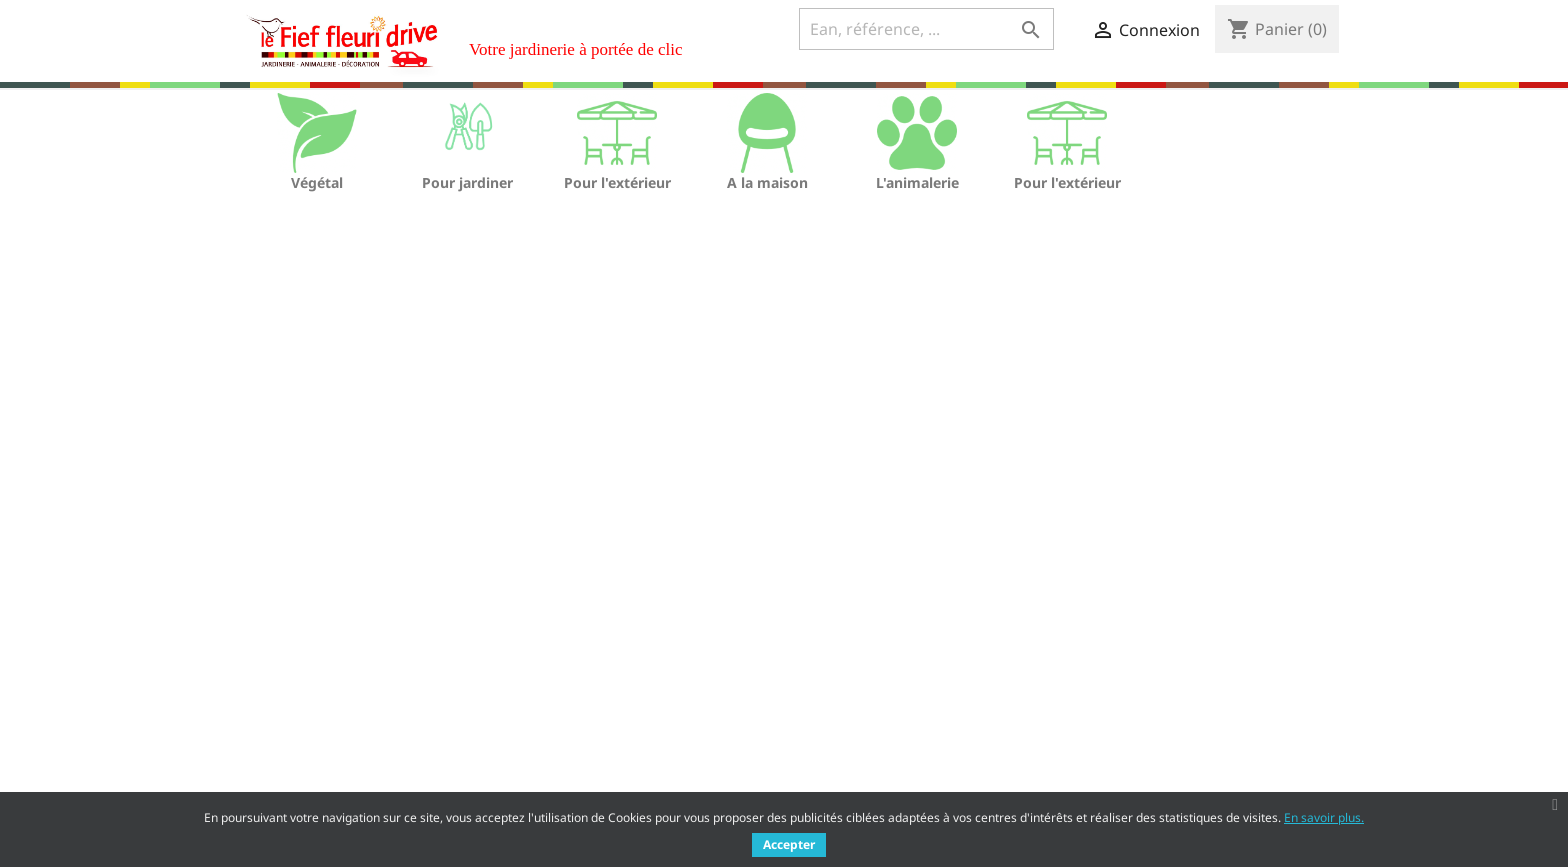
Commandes (841, 692)
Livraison (544, 668)
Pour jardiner (467, 182)
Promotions (267, 668)
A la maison (767, 182)
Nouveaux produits (293, 694)
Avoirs (819, 718)
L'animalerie (917, 182)
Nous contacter (565, 772)
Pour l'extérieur (617, 182)
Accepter (789, 844)
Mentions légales (571, 694)
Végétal (317, 182)
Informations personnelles (888, 666)
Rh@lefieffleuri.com (1202, 766)
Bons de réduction (860, 770)
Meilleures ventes (288, 720)
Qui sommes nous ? (579, 720)
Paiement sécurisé (575, 746)
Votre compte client (890, 639)
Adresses (829, 744)
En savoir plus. (1324, 817)
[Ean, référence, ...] (926, 29)
